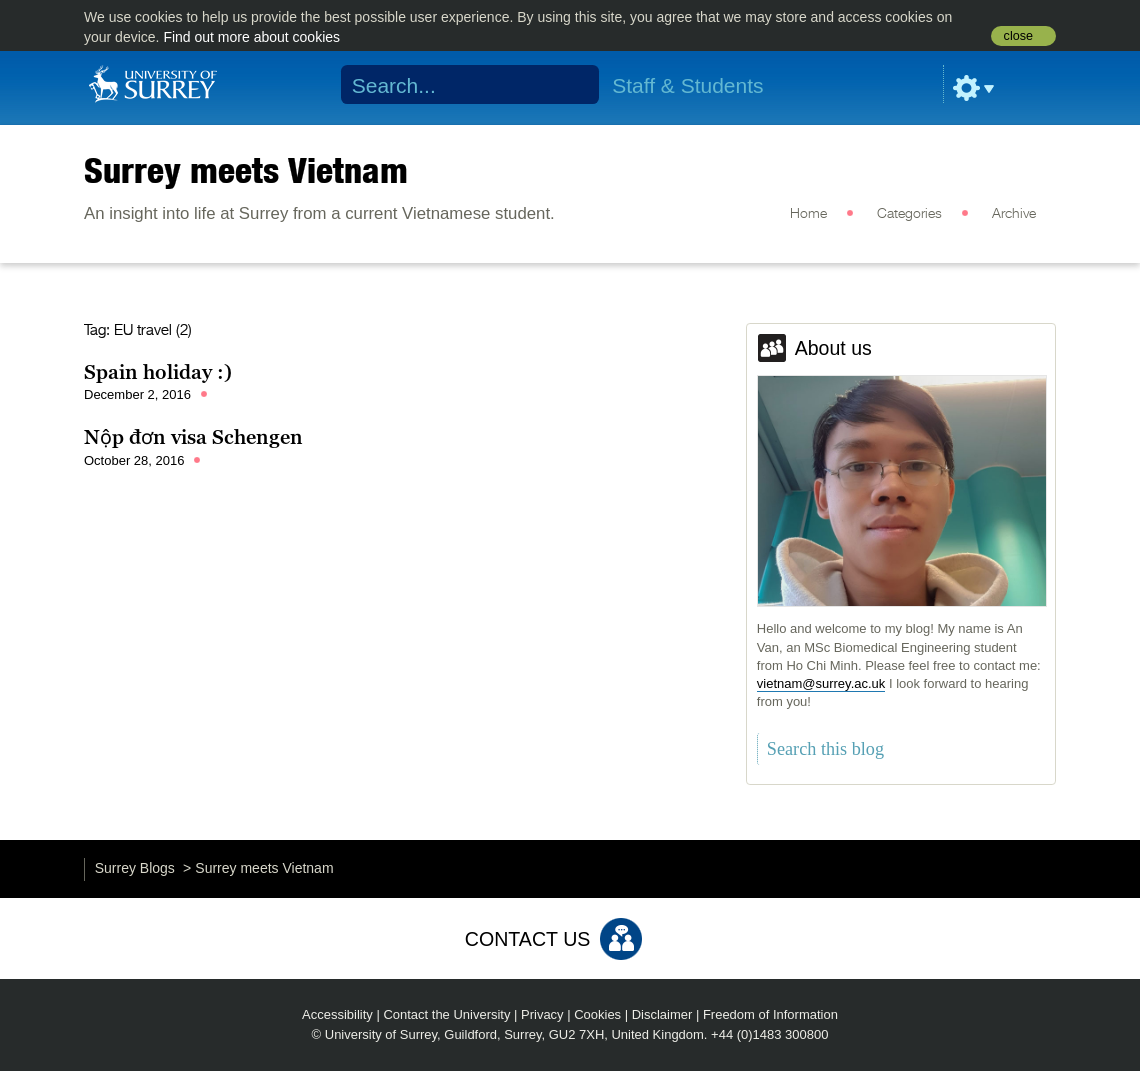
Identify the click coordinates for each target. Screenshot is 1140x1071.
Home (808, 214)
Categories (909, 214)
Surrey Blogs (135, 868)
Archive (1014, 214)
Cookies (597, 1014)
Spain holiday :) (158, 372)
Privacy (542, 1014)
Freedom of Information (770, 1014)
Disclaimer (662, 1014)
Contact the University (446, 1014)
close (1018, 36)
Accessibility (337, 1014)
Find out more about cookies (251, 37)
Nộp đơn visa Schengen (193, 437)
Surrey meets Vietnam (246, 170)
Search (571, 85)
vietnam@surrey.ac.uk (821, 683)
